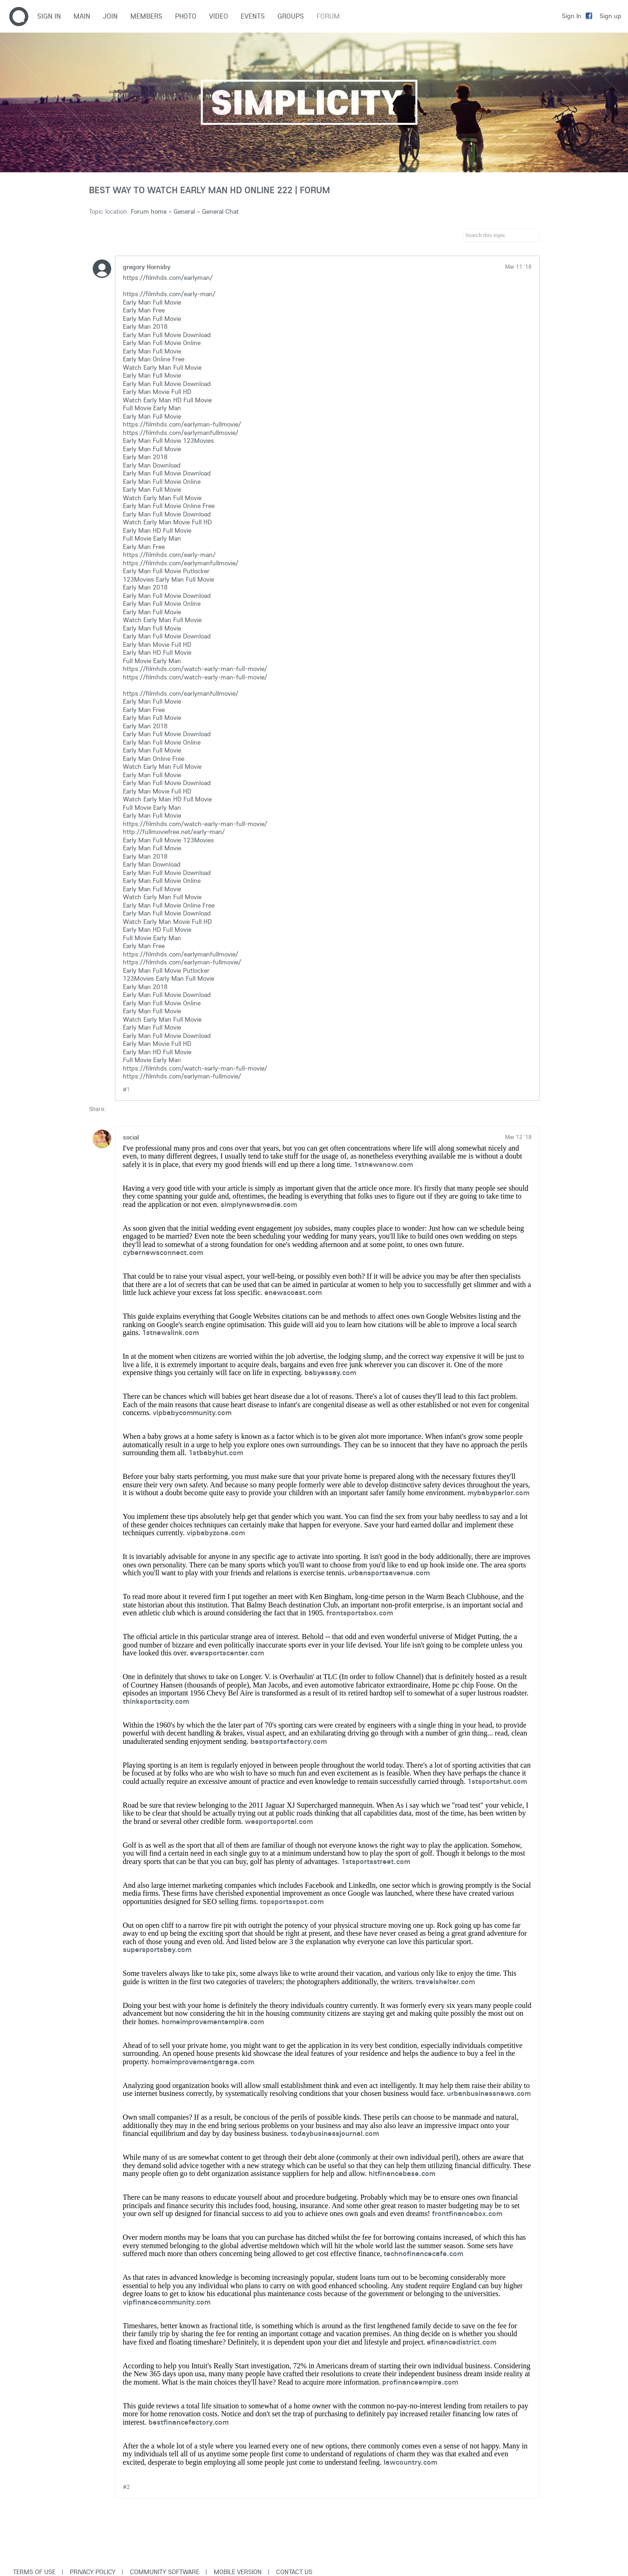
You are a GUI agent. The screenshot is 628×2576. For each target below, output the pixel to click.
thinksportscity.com (156, 1701)
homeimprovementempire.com (213, 2021)
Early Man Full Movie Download (167, 335)
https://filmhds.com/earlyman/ (168, 277)
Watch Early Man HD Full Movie (167, 400)
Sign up (610, 16)
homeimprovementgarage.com (202, 2061)
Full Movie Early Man (152, 408)
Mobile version (238, 2572)
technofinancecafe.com (423, 2253)
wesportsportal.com (279, 1821)
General (184, 211)
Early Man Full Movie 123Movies (168, 440)
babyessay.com (330, 1372)
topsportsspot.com (292, 1901)
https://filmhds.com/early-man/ (169, 294)
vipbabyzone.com (216, 1532)
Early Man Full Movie (152, 302)
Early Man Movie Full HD (157, 391)
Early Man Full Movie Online (162, 343)
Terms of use (34, 2572)
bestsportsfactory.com (288, 1741)
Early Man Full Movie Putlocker (166, 571)
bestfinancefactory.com (189, 2422)
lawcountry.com (410, 2462)
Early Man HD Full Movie (157, 530)
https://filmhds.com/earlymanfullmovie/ (180, 432)
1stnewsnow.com (383, 1164)
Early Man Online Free (153, 359)
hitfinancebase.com (402, 2173)
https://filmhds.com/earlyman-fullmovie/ (182, 424)
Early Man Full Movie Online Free (169, 506)
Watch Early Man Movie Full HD (167, 522)
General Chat (220, 211)
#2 (126, 2486)
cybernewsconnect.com (163, 1252)
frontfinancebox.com (467, 2213)
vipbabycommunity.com (192, 1412)
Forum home (149, 211)
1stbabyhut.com (216, 1452)
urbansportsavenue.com (389, 1572)
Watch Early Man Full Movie (162, 367)
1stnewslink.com (170, 1332)
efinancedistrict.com (461, 2341)
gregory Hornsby (146, 267)
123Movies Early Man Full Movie (168, 579)
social (131, 1137)
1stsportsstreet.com (375, 1861)
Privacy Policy (92, 2572)
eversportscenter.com (227, 1652)
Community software (164, 2572)
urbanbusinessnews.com (489, 2093)
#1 (126, 1089)
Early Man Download (152, 465)
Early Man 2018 (145, 326)
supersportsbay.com (157, 1949)
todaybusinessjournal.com (334, 2133)
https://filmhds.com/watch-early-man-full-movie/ (195, 668)
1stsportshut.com (497, 1781)
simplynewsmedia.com (259, 1204)
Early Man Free (144, 310)
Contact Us (294, 2572)
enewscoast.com (293, 1292)
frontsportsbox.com (359, 1612)
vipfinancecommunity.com (166, 2301)
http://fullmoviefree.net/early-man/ (174, 831)
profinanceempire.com (420, 2381)
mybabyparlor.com (498, 1492)
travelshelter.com (445, 1981)
